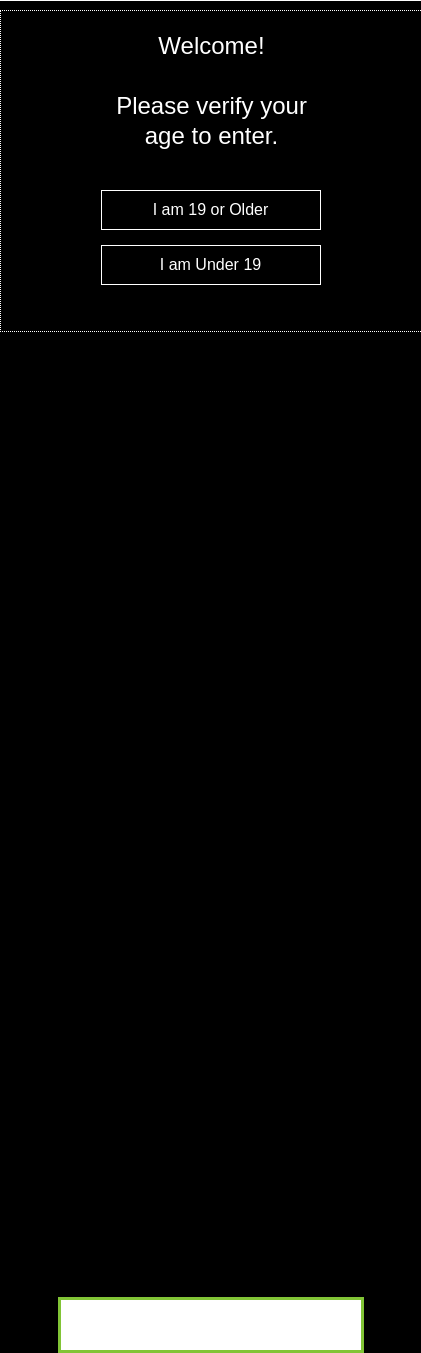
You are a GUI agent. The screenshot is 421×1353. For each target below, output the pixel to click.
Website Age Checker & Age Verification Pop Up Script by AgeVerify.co (396, 1348)
